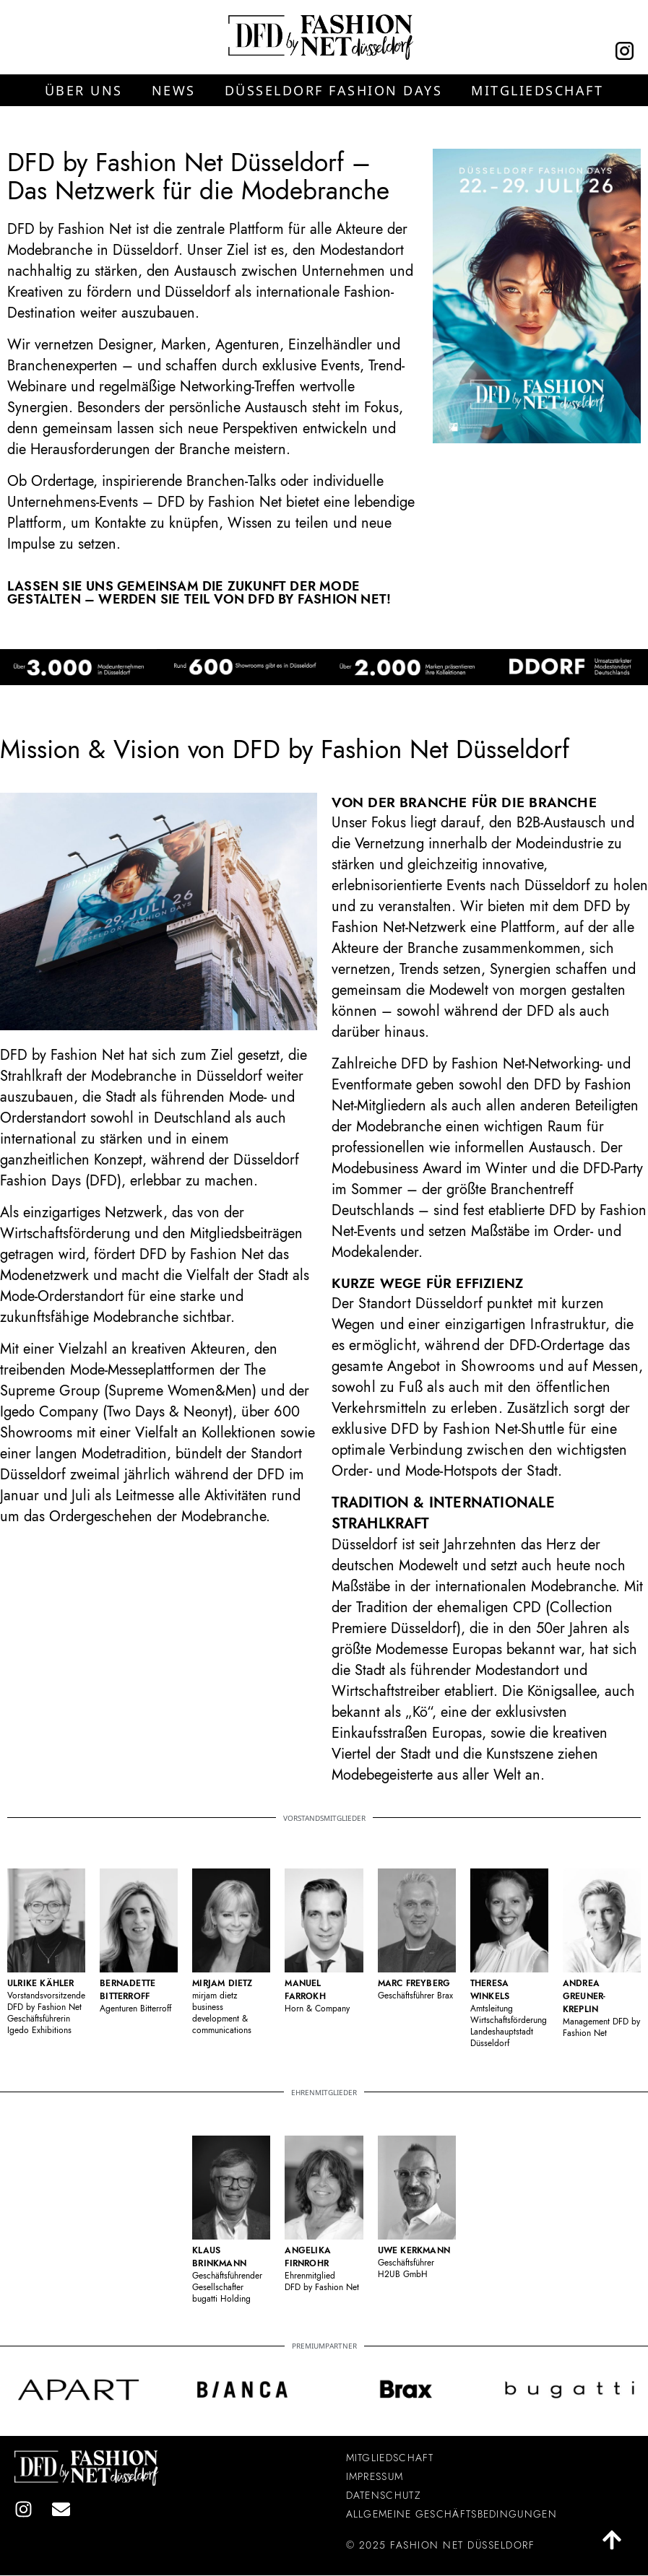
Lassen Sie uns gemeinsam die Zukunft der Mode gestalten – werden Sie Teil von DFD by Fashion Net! (199, 593)
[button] (83, 90)
